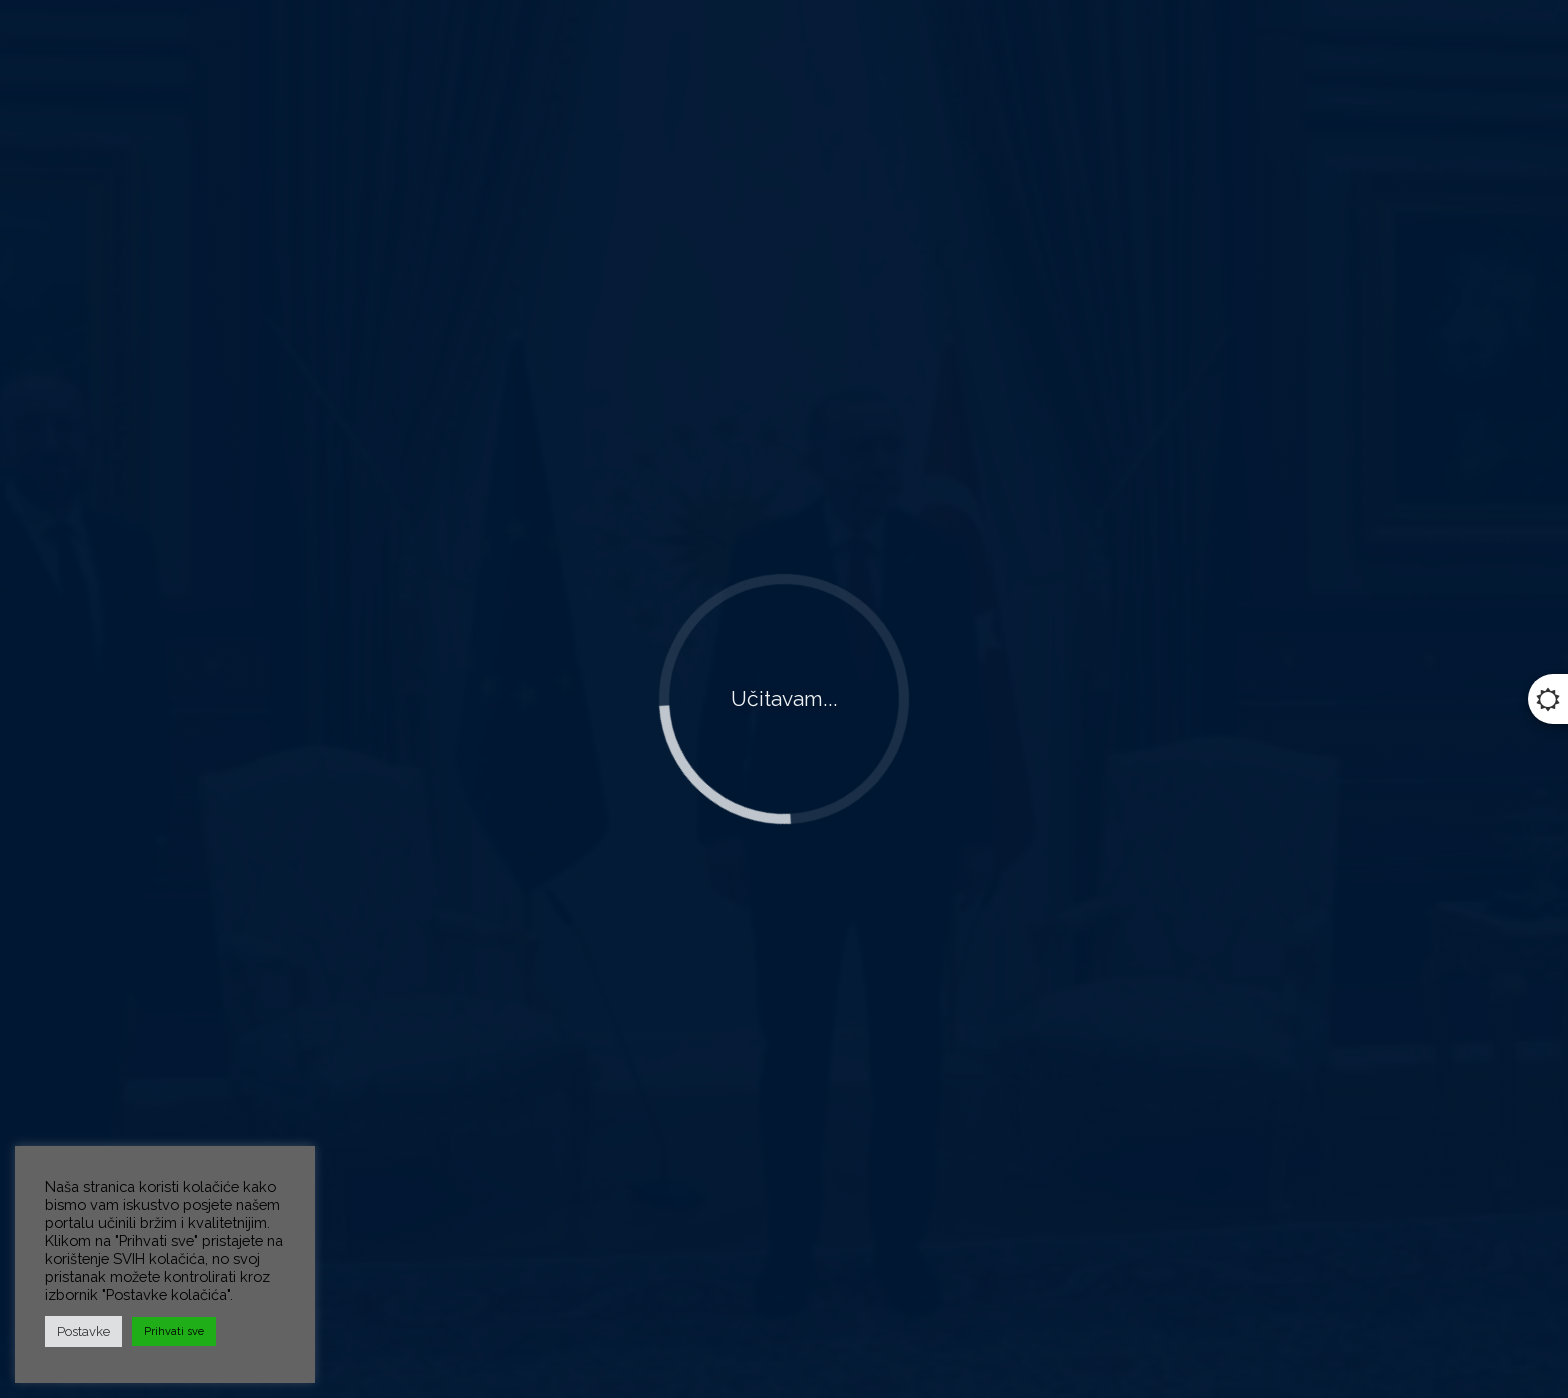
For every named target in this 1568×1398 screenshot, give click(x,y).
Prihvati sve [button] (174, 1331)
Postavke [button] (83, 1331)
